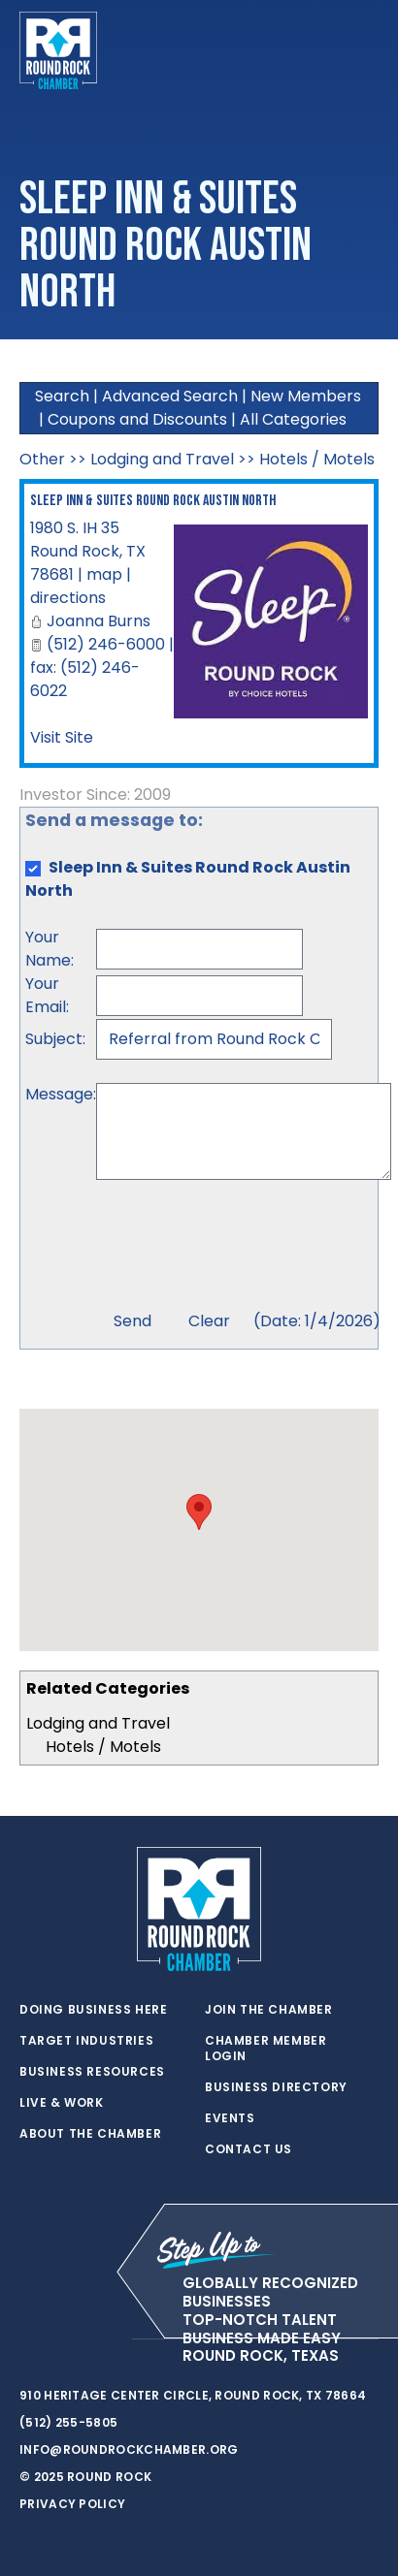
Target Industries (86, 2041)
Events (230, 2118)
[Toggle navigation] (363, 50)
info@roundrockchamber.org (129, 2449)
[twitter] (29, 2339)
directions (68, 598)
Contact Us (248, 2149)
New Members (305, 396)
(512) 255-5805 (68, 2422)
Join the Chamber (269, 2010)
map (104, 574)
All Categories (293, 419)
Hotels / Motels (103, 1746)
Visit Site (61, 737)
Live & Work (61, 2103)
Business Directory (276, 2087)
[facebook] (68, 2339)
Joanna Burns (98, 621)
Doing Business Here (93, 2010)
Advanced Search (170, 396)
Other (42, 459)
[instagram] (106, 2339)
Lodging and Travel (98, 1723)
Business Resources (92, 2072)
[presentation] (243, 1248)
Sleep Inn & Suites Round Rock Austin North (153, 501)
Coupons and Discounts (137, 419)
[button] (199, 1512)
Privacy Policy (72, 2504)
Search (62, 396)
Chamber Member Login (265, 2048)
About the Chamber (90, 2134)
